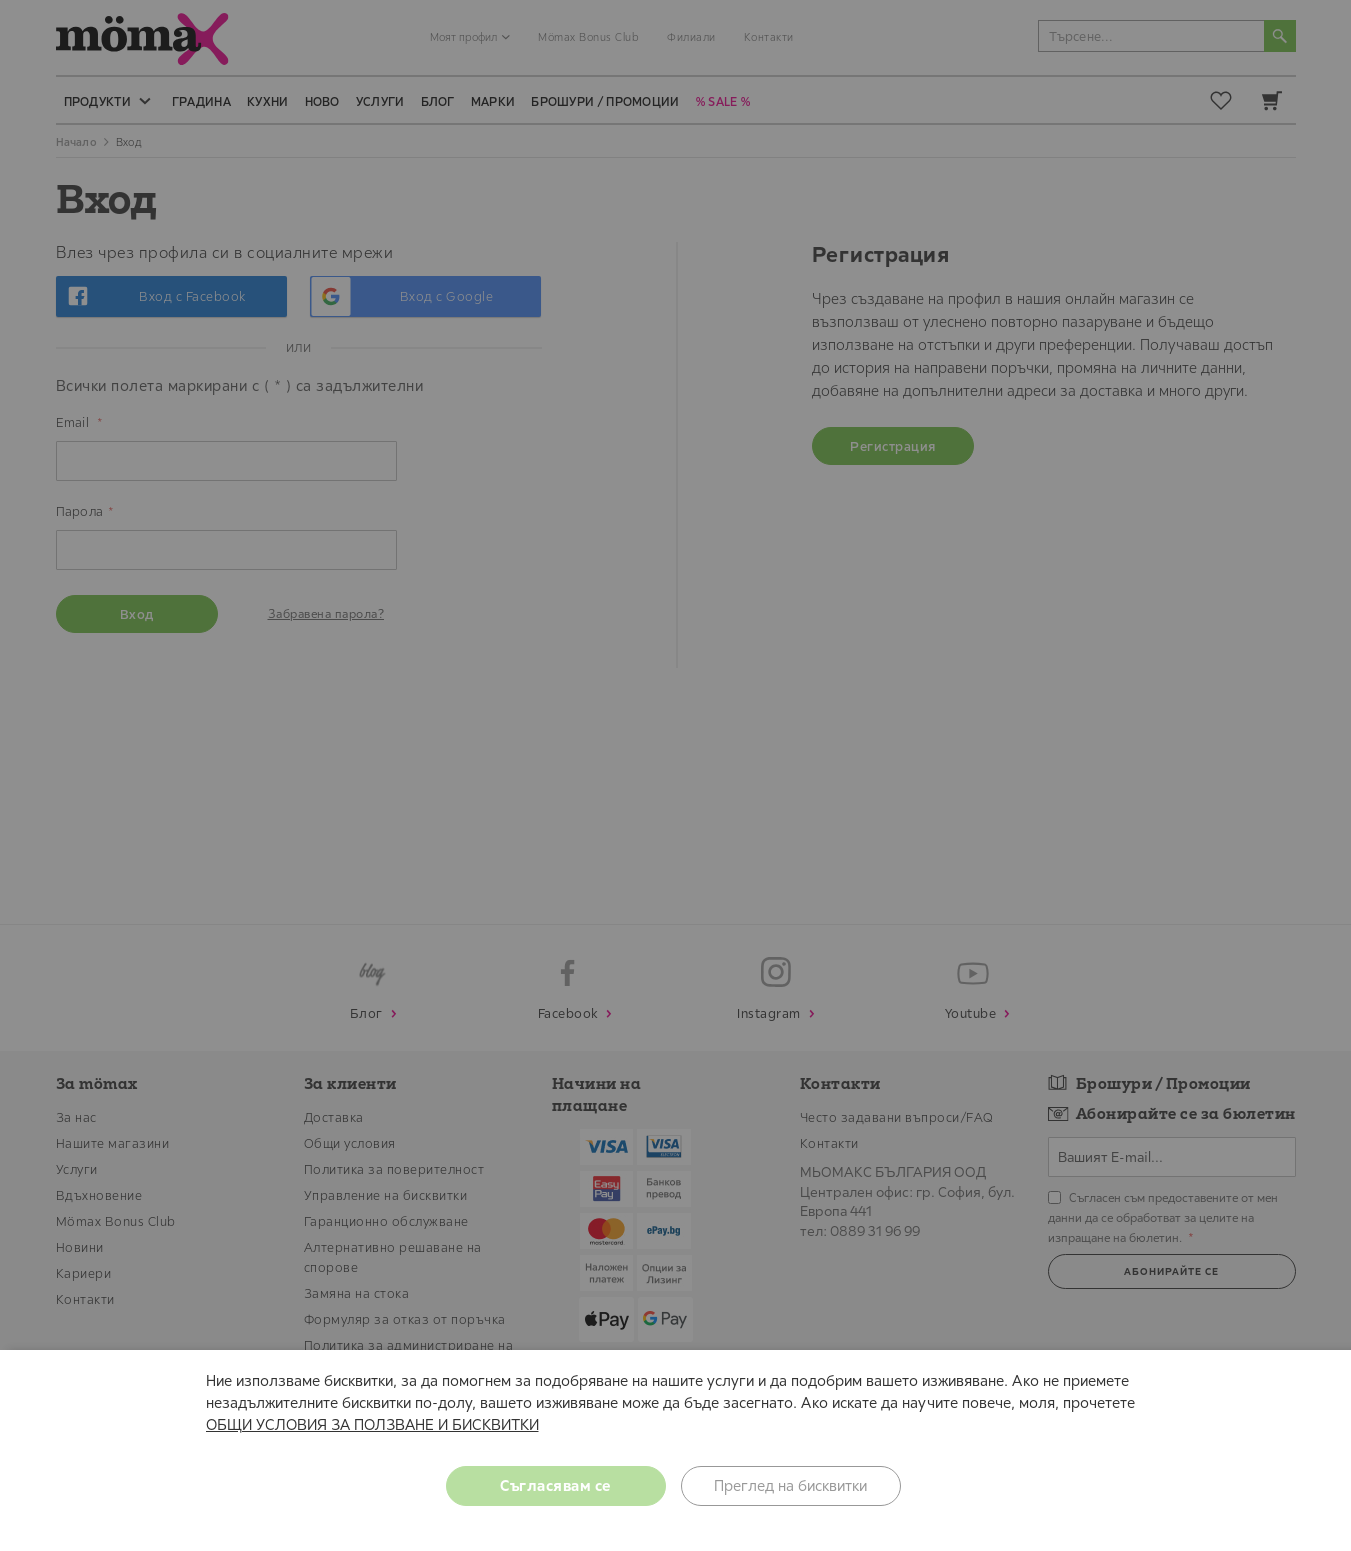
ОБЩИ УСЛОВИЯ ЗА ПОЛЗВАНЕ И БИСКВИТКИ (372, 1424)
